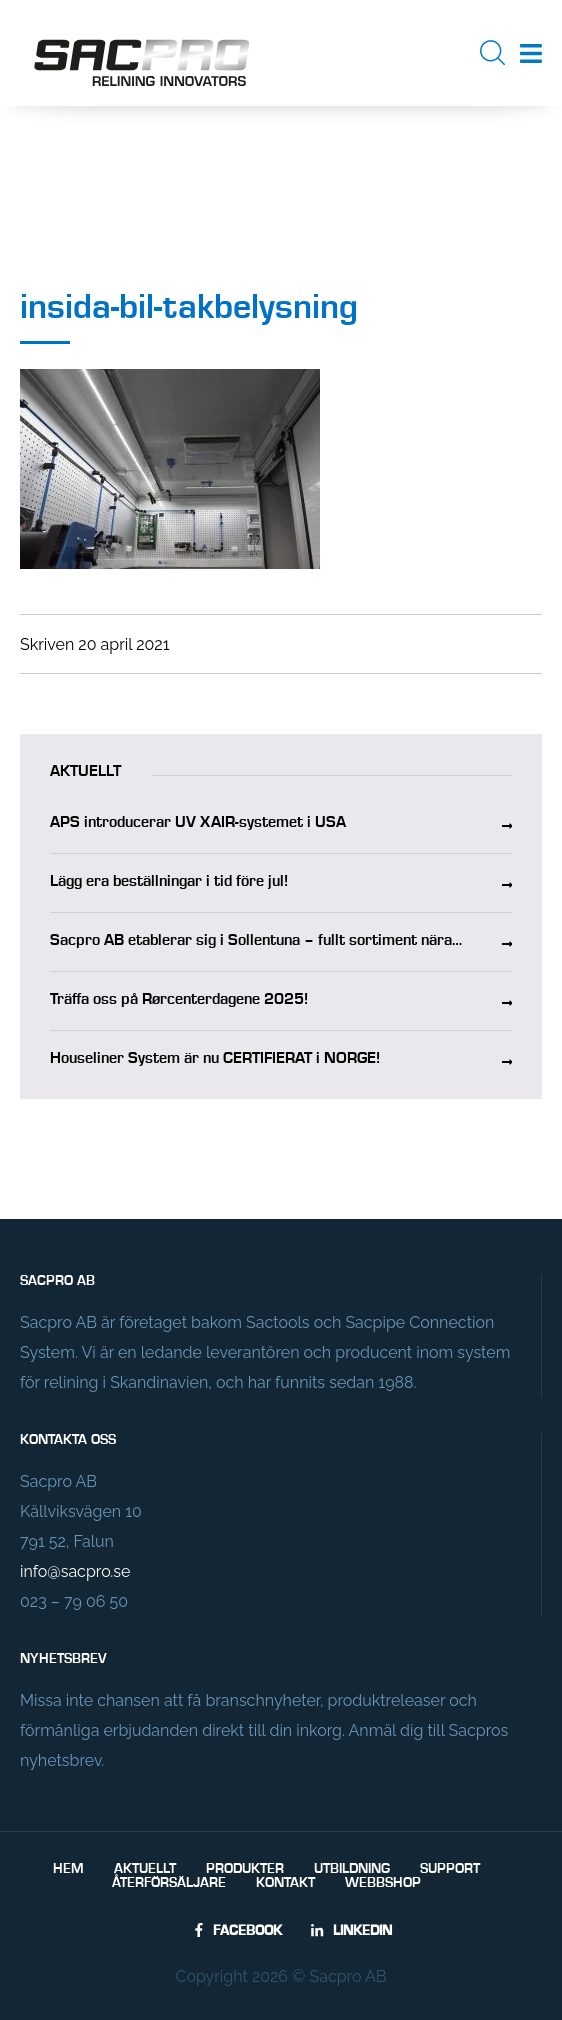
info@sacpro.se (75, 1571)
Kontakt (285, 1883)
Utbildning (352, 1869)
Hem (68, 1869)
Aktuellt (145, 1869)
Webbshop (383, 1883)
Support (450, 1869)
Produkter (245, 1869)
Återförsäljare (169, 1883)
